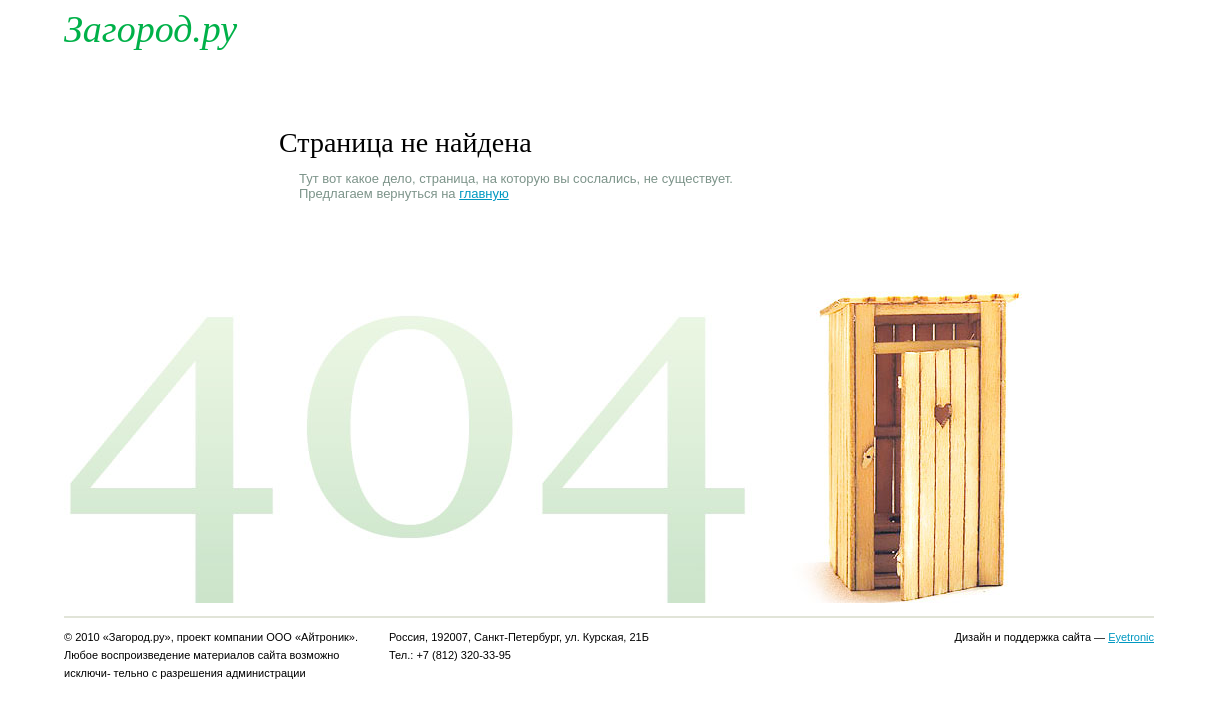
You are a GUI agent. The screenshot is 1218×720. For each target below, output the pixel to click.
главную (484, 193)
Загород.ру (150, 29)
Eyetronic (1131, 637)
